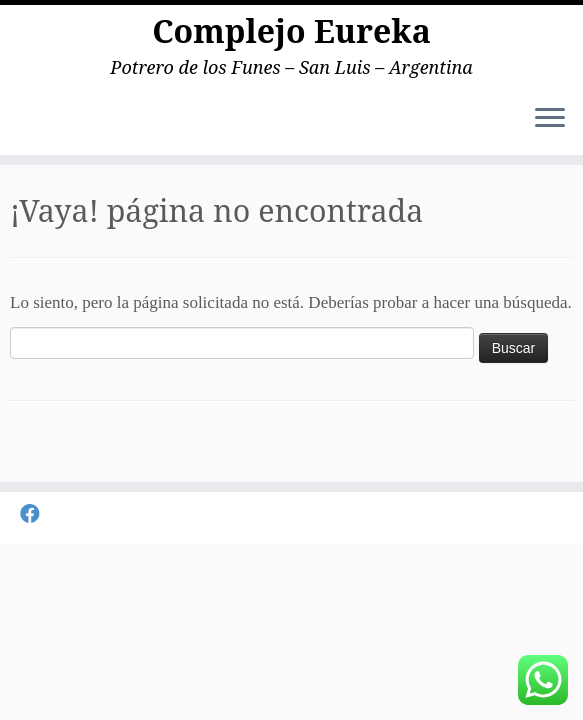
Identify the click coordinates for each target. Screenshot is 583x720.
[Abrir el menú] (550, 119)
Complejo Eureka (291, 31)
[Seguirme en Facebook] (36, 514)
